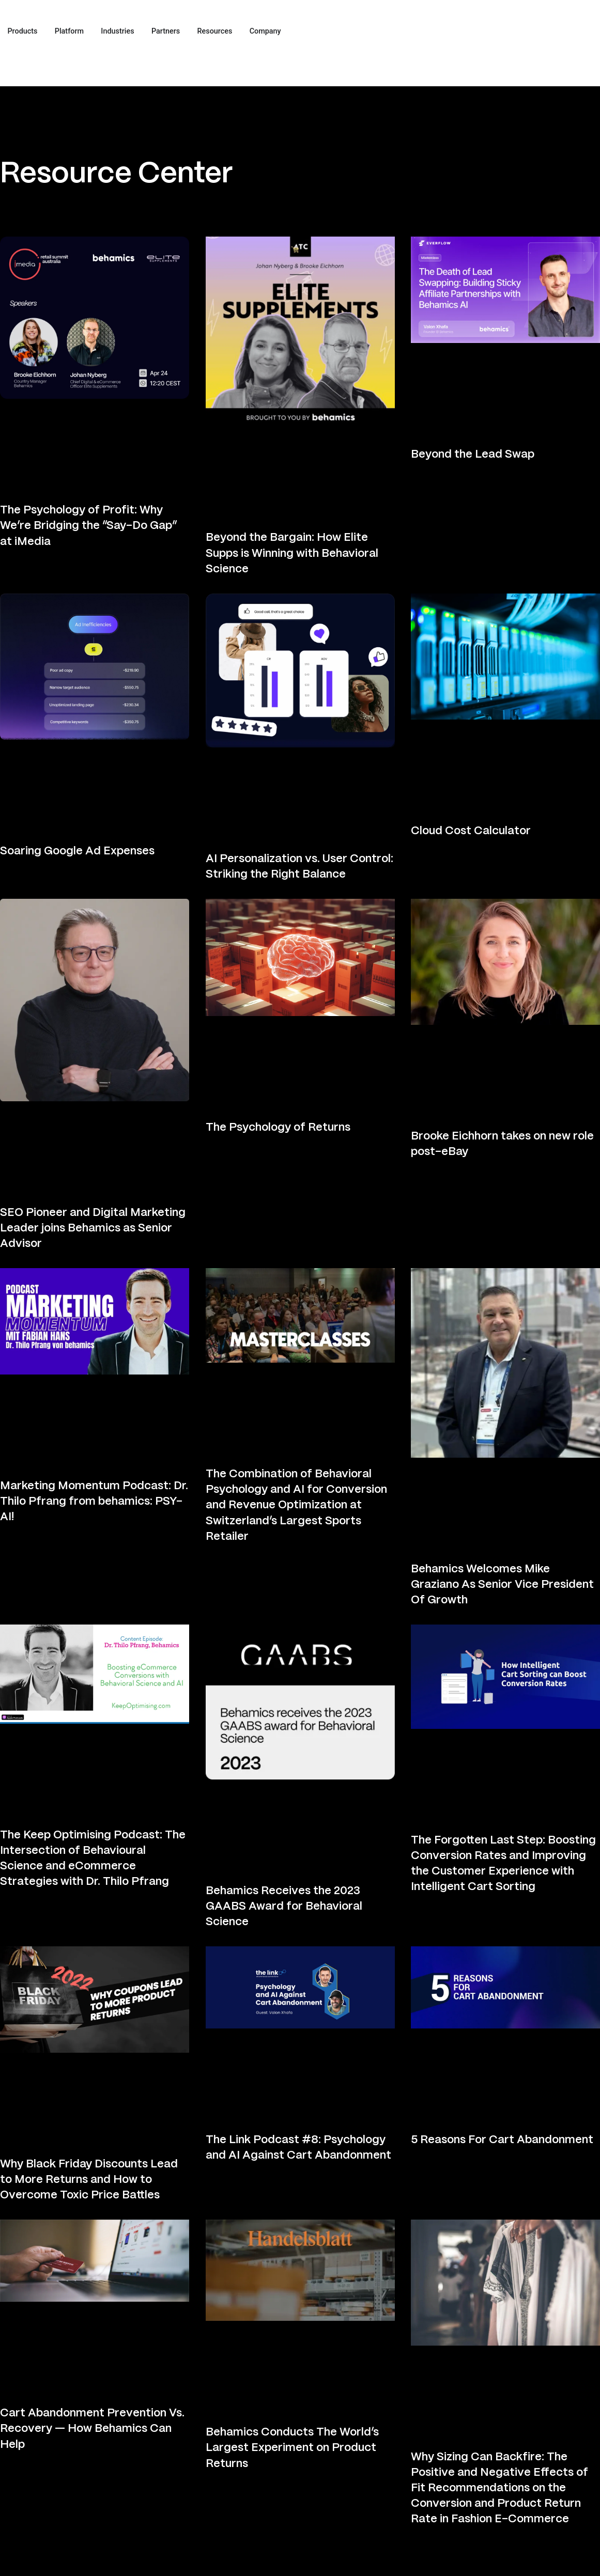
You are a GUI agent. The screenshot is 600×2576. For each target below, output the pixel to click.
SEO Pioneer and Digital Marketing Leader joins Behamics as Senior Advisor (93, 1228)
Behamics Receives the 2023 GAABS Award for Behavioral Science (284, 1906)
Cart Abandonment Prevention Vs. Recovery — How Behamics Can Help (92, 2428)
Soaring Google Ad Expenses (77, 851)
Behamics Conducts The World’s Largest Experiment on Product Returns (292, 2448)
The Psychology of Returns (278, 1127)
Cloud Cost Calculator (471, 831)
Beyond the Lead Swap (472, 454)
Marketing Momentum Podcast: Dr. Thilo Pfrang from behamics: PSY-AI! (94, 1501)
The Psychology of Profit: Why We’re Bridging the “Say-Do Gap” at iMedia (88, 526)
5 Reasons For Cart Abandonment (502, 2140)
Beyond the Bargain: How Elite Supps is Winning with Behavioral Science (292, 553)
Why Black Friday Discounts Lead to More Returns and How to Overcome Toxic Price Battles (89, 2179)
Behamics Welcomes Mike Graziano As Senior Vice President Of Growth (502, 1584)
